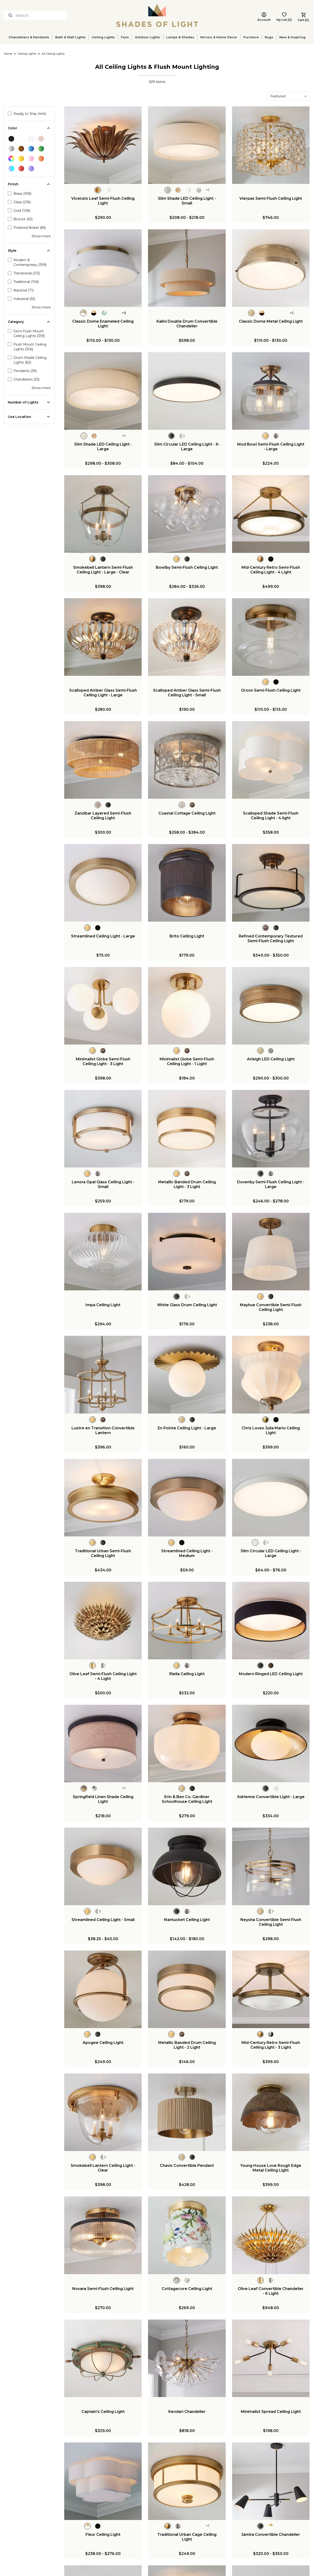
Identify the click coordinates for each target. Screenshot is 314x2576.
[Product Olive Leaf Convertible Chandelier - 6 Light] (271, 2235)
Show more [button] (41, 236)
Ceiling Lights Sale (81, 2510)
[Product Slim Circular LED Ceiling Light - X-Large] (186, 391)
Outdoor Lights (147, 37)
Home (8, 53)
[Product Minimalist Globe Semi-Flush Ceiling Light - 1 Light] (186, 1006)
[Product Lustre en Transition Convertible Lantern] (103, 1374)
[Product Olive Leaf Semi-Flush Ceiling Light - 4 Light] (103, 1620)
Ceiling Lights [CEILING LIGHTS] (26, 53)
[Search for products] (11, 15)
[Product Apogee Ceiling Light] (103, 1989)
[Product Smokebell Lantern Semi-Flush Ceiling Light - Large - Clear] (103, 514)
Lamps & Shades (180, 37)
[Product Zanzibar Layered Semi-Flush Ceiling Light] (103, 760)
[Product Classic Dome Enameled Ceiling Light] (103, 268)
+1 (207, 190)
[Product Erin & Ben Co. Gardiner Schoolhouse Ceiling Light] (186, 1743)
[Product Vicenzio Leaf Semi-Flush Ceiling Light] (103, 145)
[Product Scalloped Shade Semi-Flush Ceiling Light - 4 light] (271, 760)
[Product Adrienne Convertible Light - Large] (271, 1743)
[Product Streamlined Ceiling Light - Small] (103, 1866)
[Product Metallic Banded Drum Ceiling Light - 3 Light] (186, 1128)
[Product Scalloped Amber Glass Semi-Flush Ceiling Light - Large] (103, 637)
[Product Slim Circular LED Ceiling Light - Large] (271, 1497)
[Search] (35, 15)
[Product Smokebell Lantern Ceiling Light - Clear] (103, 2112)
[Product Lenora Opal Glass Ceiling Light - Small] (103, 1128)
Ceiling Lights (103, 37)
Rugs (269, 37)
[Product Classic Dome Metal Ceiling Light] (271, 268)
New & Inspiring (292, 37)
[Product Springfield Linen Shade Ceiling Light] (103, 1743)
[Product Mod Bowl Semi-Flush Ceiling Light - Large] (271, 391)
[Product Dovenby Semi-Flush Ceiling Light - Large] (271, 1128)
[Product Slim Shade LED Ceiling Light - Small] (186, 145)
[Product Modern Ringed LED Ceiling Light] (271, 1620)
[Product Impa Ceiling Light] (103, 1251)
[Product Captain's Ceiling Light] (103, 2358)
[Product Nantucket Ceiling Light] (186, 1866)
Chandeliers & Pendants (28, 37)
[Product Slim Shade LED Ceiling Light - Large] (103, 391)
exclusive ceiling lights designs (104, 2489)
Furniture (251, 37)
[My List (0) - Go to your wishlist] (284, 17)
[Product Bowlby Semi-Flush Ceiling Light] (186, 514)
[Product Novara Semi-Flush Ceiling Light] (103, 2235)
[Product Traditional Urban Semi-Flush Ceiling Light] (103, 1497)
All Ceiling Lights (53, 53)
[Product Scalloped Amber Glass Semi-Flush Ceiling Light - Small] (186, 637)
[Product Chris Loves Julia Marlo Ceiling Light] (271, 1374)
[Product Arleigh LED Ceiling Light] (271, 1006)
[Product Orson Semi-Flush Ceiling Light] (271, 637)
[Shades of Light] (157, 15)
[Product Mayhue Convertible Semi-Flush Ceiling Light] (271, 1251)
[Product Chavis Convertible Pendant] (186, 2112)
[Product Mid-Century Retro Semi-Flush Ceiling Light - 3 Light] (271, 1989)
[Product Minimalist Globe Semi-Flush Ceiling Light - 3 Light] (103, 1006)
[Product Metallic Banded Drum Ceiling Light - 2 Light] (186, 1989)
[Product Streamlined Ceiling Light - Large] (103, 883)
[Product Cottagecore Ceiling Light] (186, 2235)
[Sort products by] (288, 96)
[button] (29, 128)
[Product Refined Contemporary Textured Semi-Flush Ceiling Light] (271, 883)
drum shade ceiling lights (123, 2538)
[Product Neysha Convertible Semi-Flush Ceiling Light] (271, 1866)
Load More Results (187, 2459)
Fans (125, 37)
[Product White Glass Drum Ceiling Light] (186, 1251)
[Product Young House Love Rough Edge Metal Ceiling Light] (271, 2112)
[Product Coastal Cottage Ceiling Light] (186, 760)
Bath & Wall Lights (70, 37)
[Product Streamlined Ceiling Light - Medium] (186, 1497)
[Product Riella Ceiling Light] (186, 1620)
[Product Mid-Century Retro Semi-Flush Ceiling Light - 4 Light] (271, 514)
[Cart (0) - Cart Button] (303, 17)
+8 (124, 313)
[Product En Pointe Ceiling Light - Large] (186, 1374)
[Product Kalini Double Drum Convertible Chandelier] (186, 268)
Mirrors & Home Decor (218, 37)
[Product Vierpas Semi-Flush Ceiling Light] (271, 145)
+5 (291, 313)
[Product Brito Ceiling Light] (186, 883)
